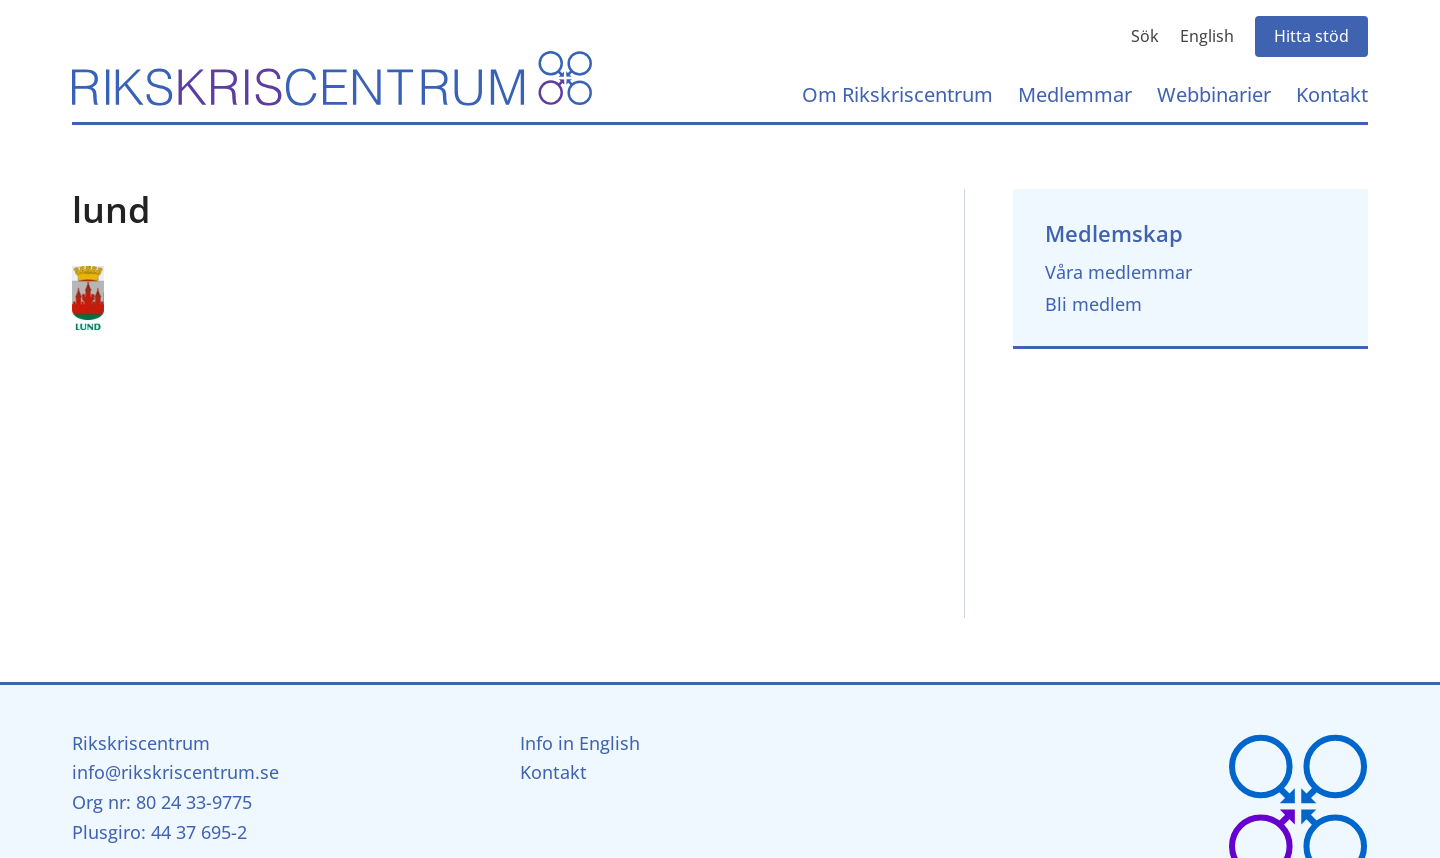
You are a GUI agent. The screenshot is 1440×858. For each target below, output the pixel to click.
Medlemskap (1114, 233)
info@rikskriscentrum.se (175, 772)
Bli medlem (1093, 304)
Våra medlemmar (1118, 272)
